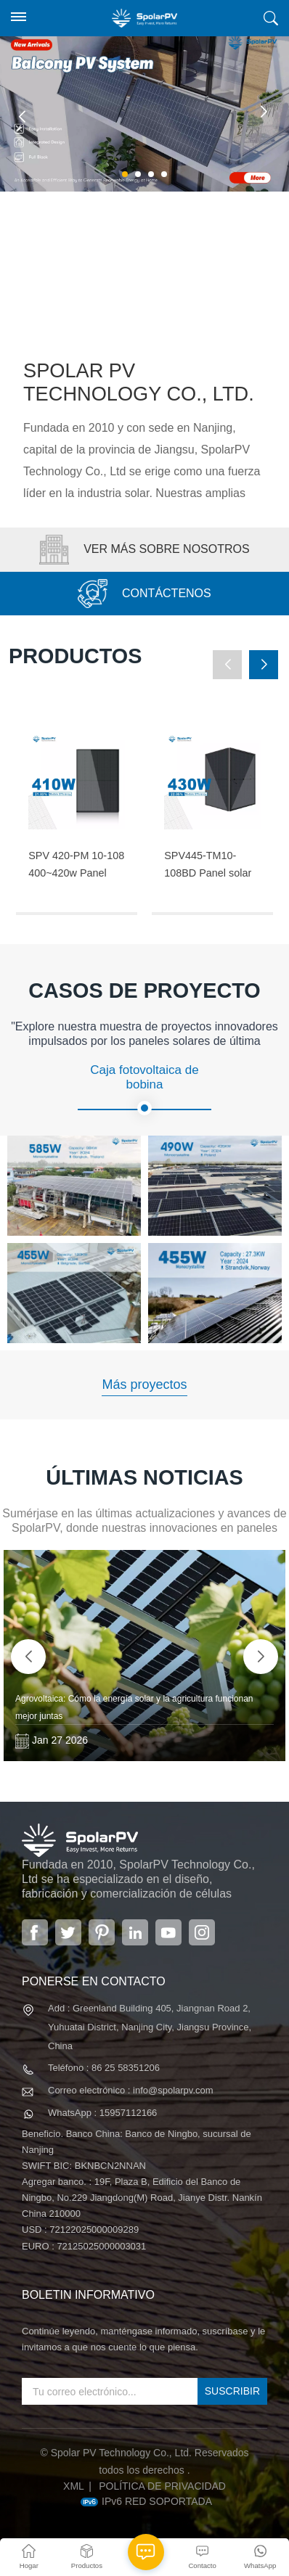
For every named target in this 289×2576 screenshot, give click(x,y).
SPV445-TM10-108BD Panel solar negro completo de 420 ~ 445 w (207, 866)
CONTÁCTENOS (144, 594)
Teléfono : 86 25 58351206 (104, 2067)
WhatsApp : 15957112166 (102, 2112)
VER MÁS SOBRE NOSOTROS (144, 550)
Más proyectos (144, 1384)
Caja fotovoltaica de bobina (144, 1089)
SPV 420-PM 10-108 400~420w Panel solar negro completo (76, 866)
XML (73, 2486)
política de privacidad (162, 2486)
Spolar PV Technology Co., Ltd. (138, 382)
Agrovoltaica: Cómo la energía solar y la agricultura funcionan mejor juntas (134, 1707)
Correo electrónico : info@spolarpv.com (130, 2090)
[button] (125, 174)
